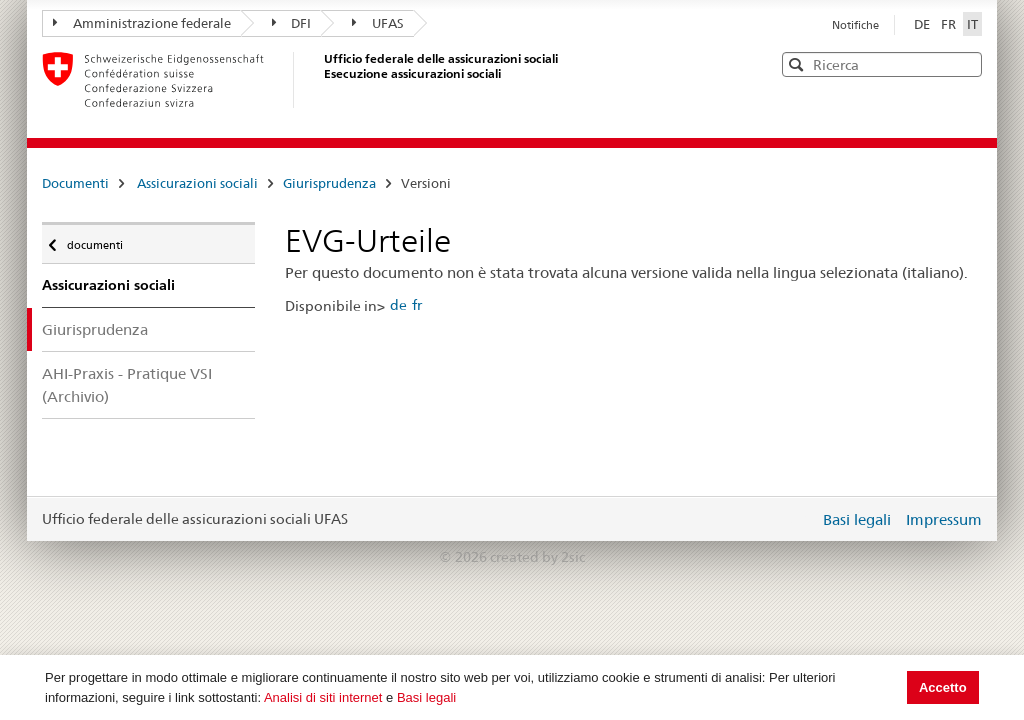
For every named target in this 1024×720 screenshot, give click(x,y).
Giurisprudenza (329, 183)
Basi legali (426, 697)
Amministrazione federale (142, 23)
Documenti (75, 183)
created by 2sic (537, 557)
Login (800, 519)
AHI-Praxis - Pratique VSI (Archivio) (127, 385)
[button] (965, 63)
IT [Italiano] (972, 24)
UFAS (378, 23)
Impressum (944, 519)
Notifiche (855, 25)
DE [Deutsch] (923, 24)
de (398, 305)
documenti (93, 240)
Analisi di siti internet (323, 697)
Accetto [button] (943, 687)
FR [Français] (950, 24)
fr (417, 305)
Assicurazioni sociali (197, 183)
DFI (292, 23)
